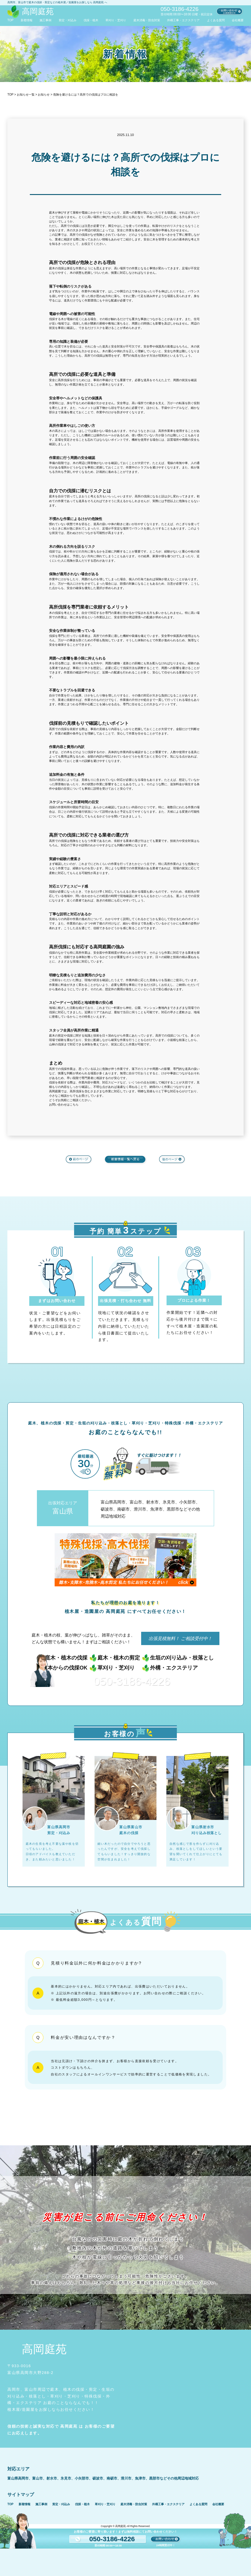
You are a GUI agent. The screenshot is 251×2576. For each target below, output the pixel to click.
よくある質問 (216, 20)
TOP (10, 20)
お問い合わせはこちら (64, 1104)
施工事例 (45, 20)
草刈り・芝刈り (115, 20)
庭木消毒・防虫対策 (146, 20)
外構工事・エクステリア (183, 20)
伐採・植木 (91, 20)
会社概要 (238, 20)
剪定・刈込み (67, 20)
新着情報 (26, 20)
